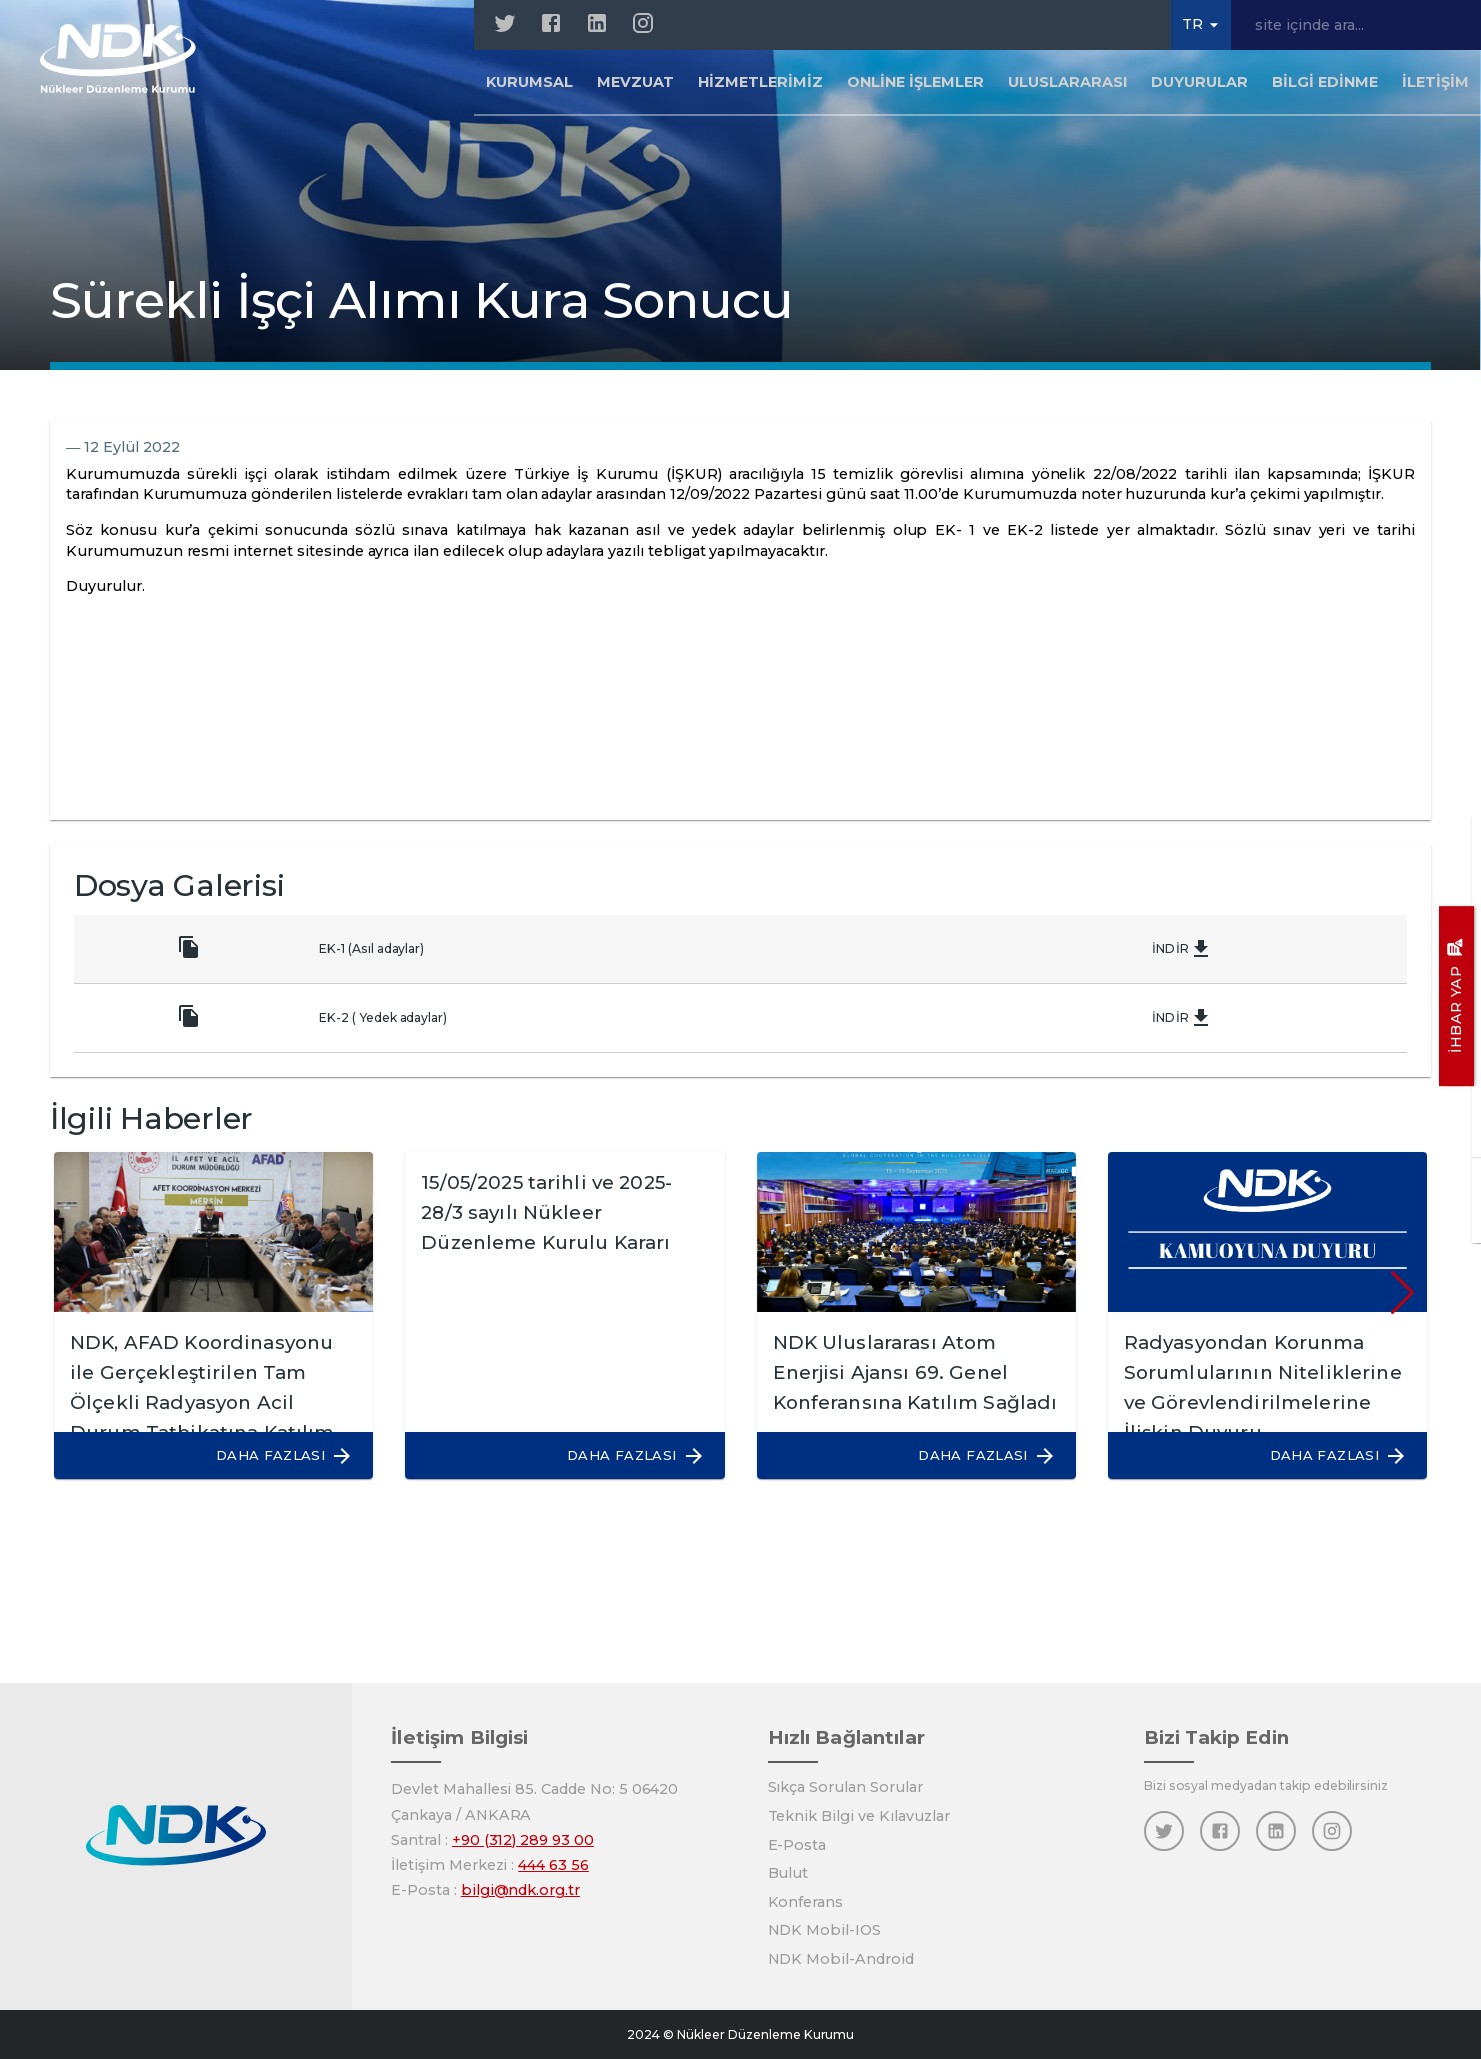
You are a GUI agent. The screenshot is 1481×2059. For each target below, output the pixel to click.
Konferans (806, 1902)
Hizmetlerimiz (760, 84)
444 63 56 (553, 1865)
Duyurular (1199, 84)
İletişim (1435, 84)
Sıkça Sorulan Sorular (845, 1787)
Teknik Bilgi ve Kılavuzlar (859, 1816)
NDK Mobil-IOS (824, 1930)
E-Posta (797, 1845)
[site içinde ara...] (1356, 25)
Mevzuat (635, 84)
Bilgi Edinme (1325, 84)
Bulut (788, 1873)
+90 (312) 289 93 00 (523, 1840)
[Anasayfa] (121, 60)
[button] (274, 1455)
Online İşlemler (915, 84)
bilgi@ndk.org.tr (520, 1890)
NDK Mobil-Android (841, 1959)
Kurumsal (529, 84)
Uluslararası (1067, 84)
